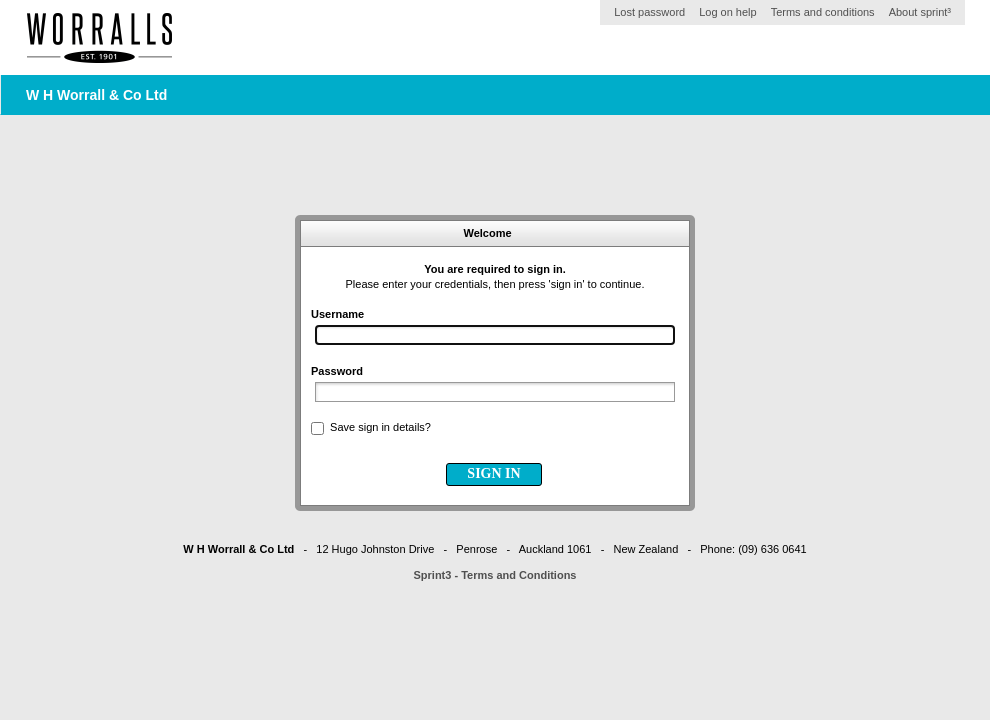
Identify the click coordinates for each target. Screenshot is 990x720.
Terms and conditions (823, 12)
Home (100, 37)
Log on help (728, 12)
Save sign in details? (380, 427)
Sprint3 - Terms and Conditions (495, 575)
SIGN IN (493, 473)
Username (337, 314)
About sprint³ (920, 12)
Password (337, 371)
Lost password (649, 12)
